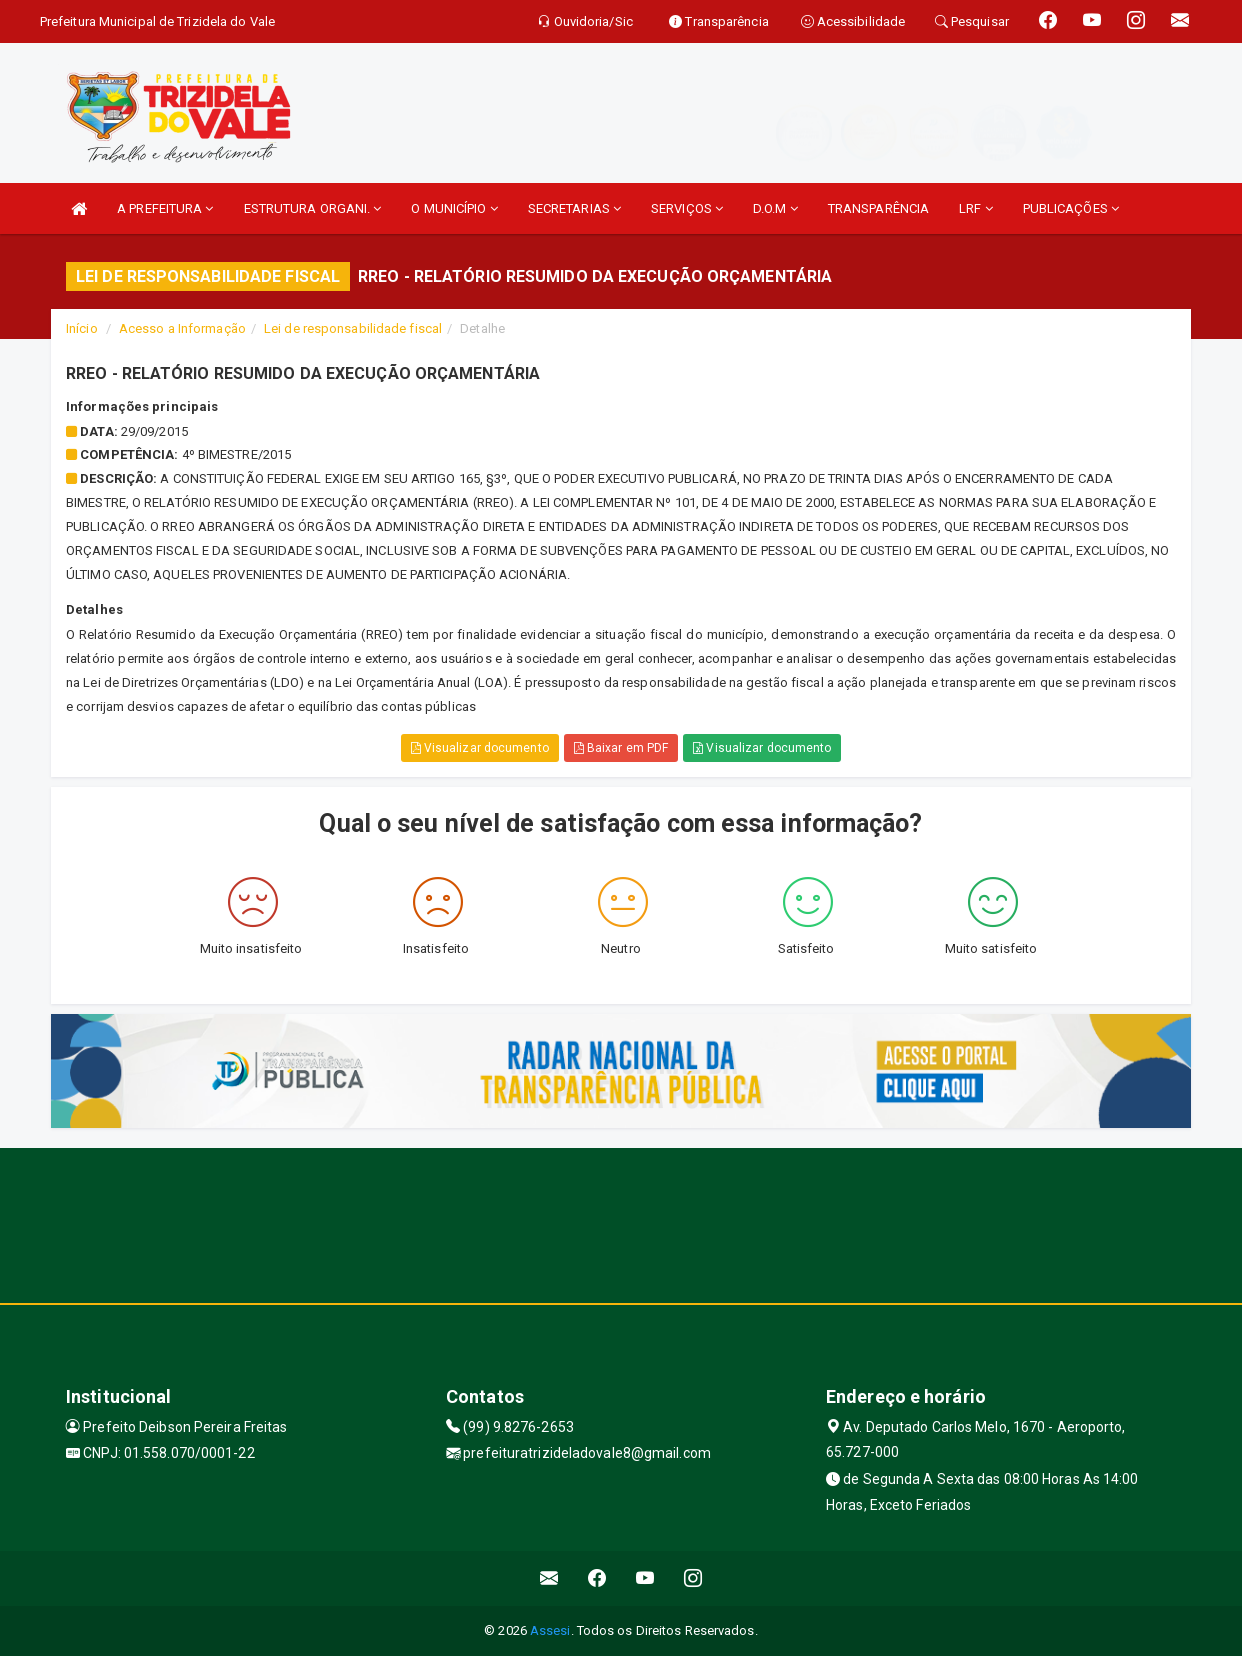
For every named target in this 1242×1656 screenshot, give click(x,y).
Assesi (550, 1630)
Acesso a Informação (182, 328)
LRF (976, 208)
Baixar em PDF (621, 748)
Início (82, 328)
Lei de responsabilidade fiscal (353, 328)
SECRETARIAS (574, 208)
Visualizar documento (480, 748)
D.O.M (775, 208)
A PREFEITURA (165, 208)
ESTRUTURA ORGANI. (313, 208)
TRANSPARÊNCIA (878, 208)
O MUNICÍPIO (454, 208)
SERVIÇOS (687, 208)
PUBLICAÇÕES (1071, 208)
